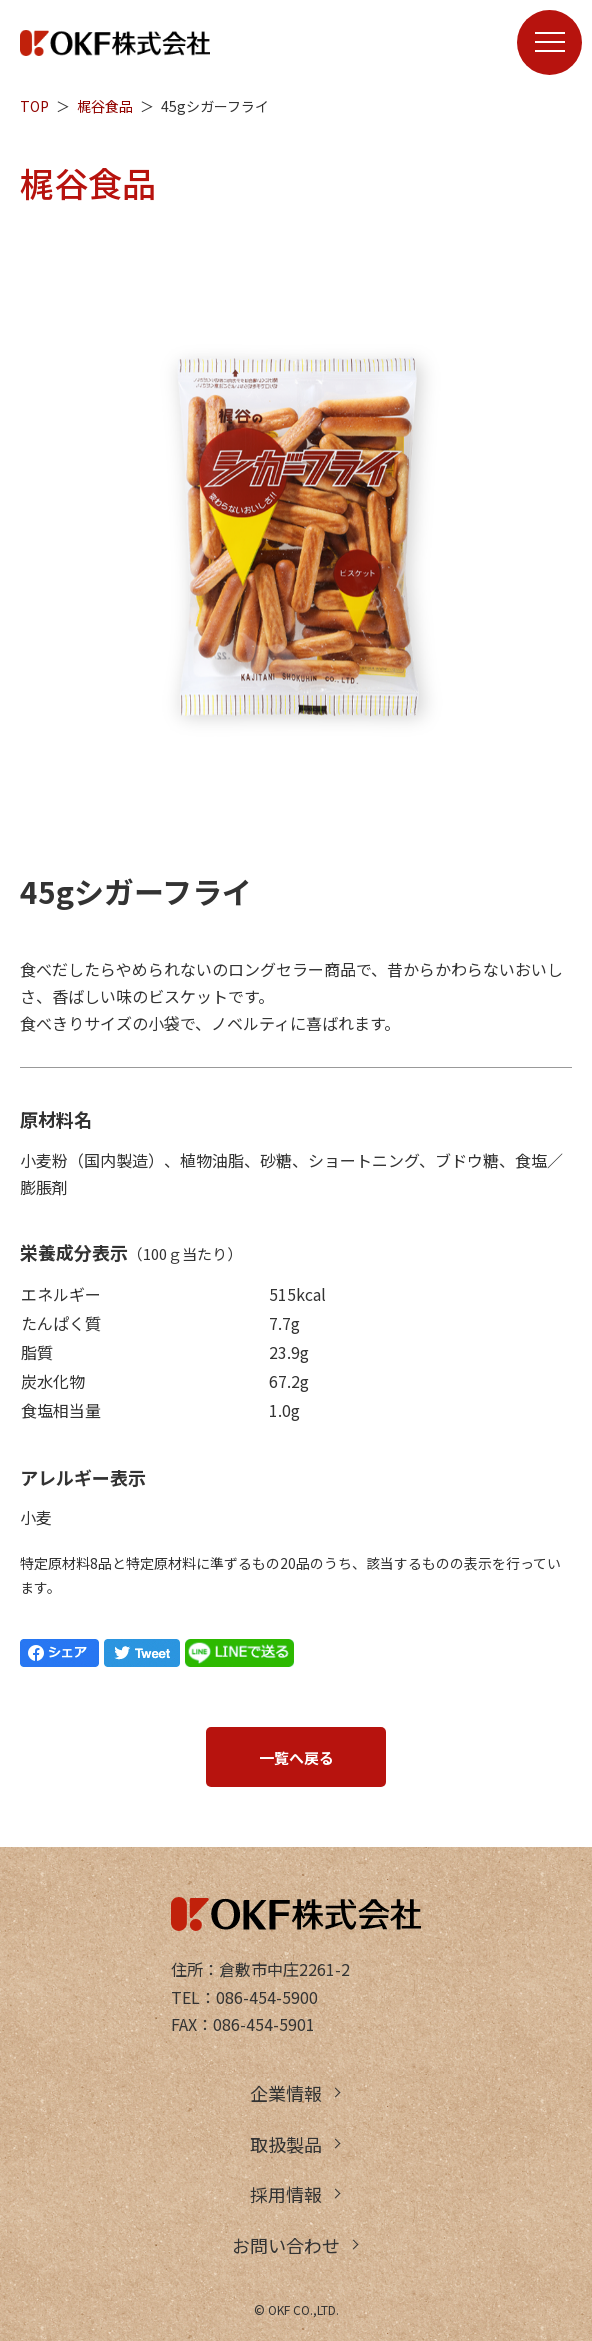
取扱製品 (286, 2144)
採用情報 (286, 2194)
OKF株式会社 (115, 43)
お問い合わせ (286, 2245)
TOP (34, 106)
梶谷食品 (105, 106)
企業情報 (286, 2093)
